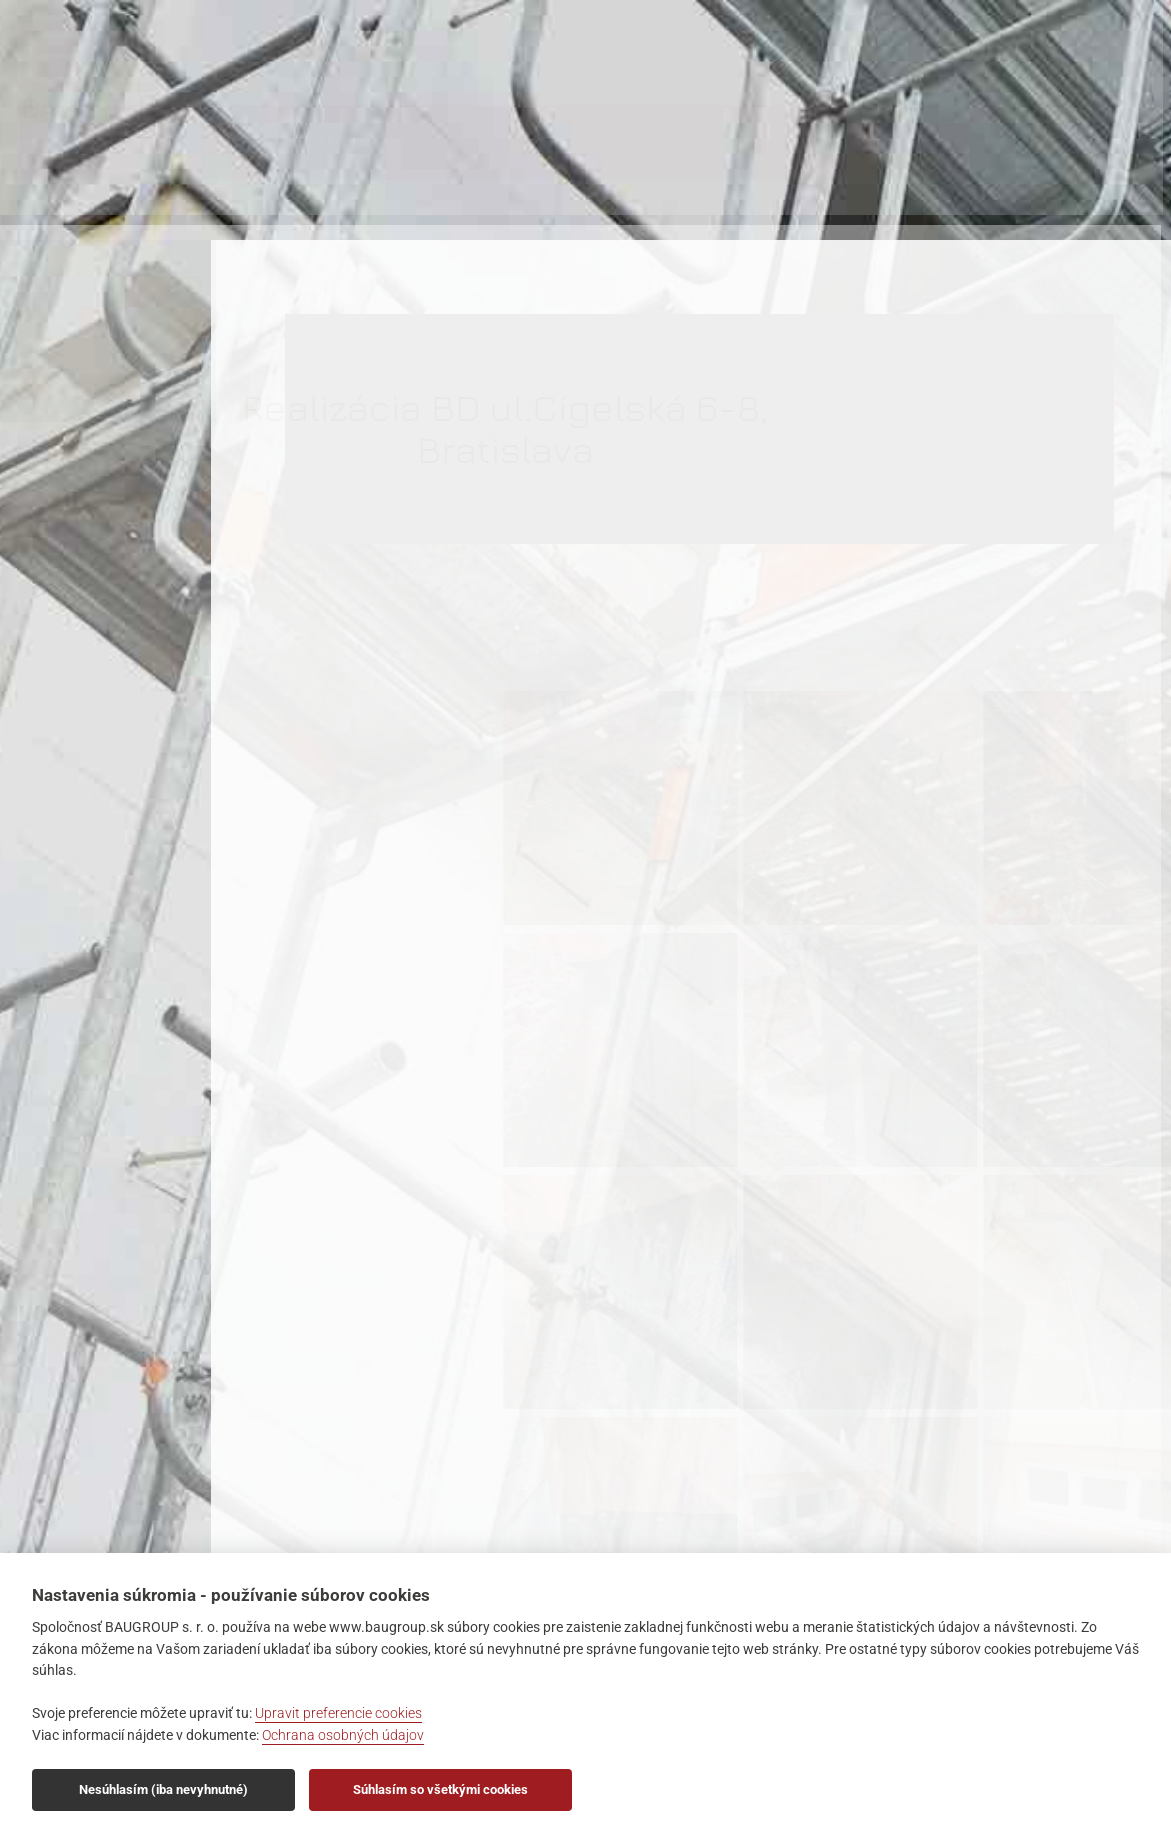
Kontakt (888, 56)
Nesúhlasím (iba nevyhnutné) (163, 1789)
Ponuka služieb (396, 56)
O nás (272, 56)
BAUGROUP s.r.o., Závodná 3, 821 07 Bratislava (73, 230)
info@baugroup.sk (74, 285)
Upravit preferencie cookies (338, 1713)
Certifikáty (540, 56)
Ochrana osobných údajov (343, 1735)
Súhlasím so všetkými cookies (440, 1789)
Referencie (666, 56)
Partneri (783, 56)
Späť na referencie (678, 1464)
